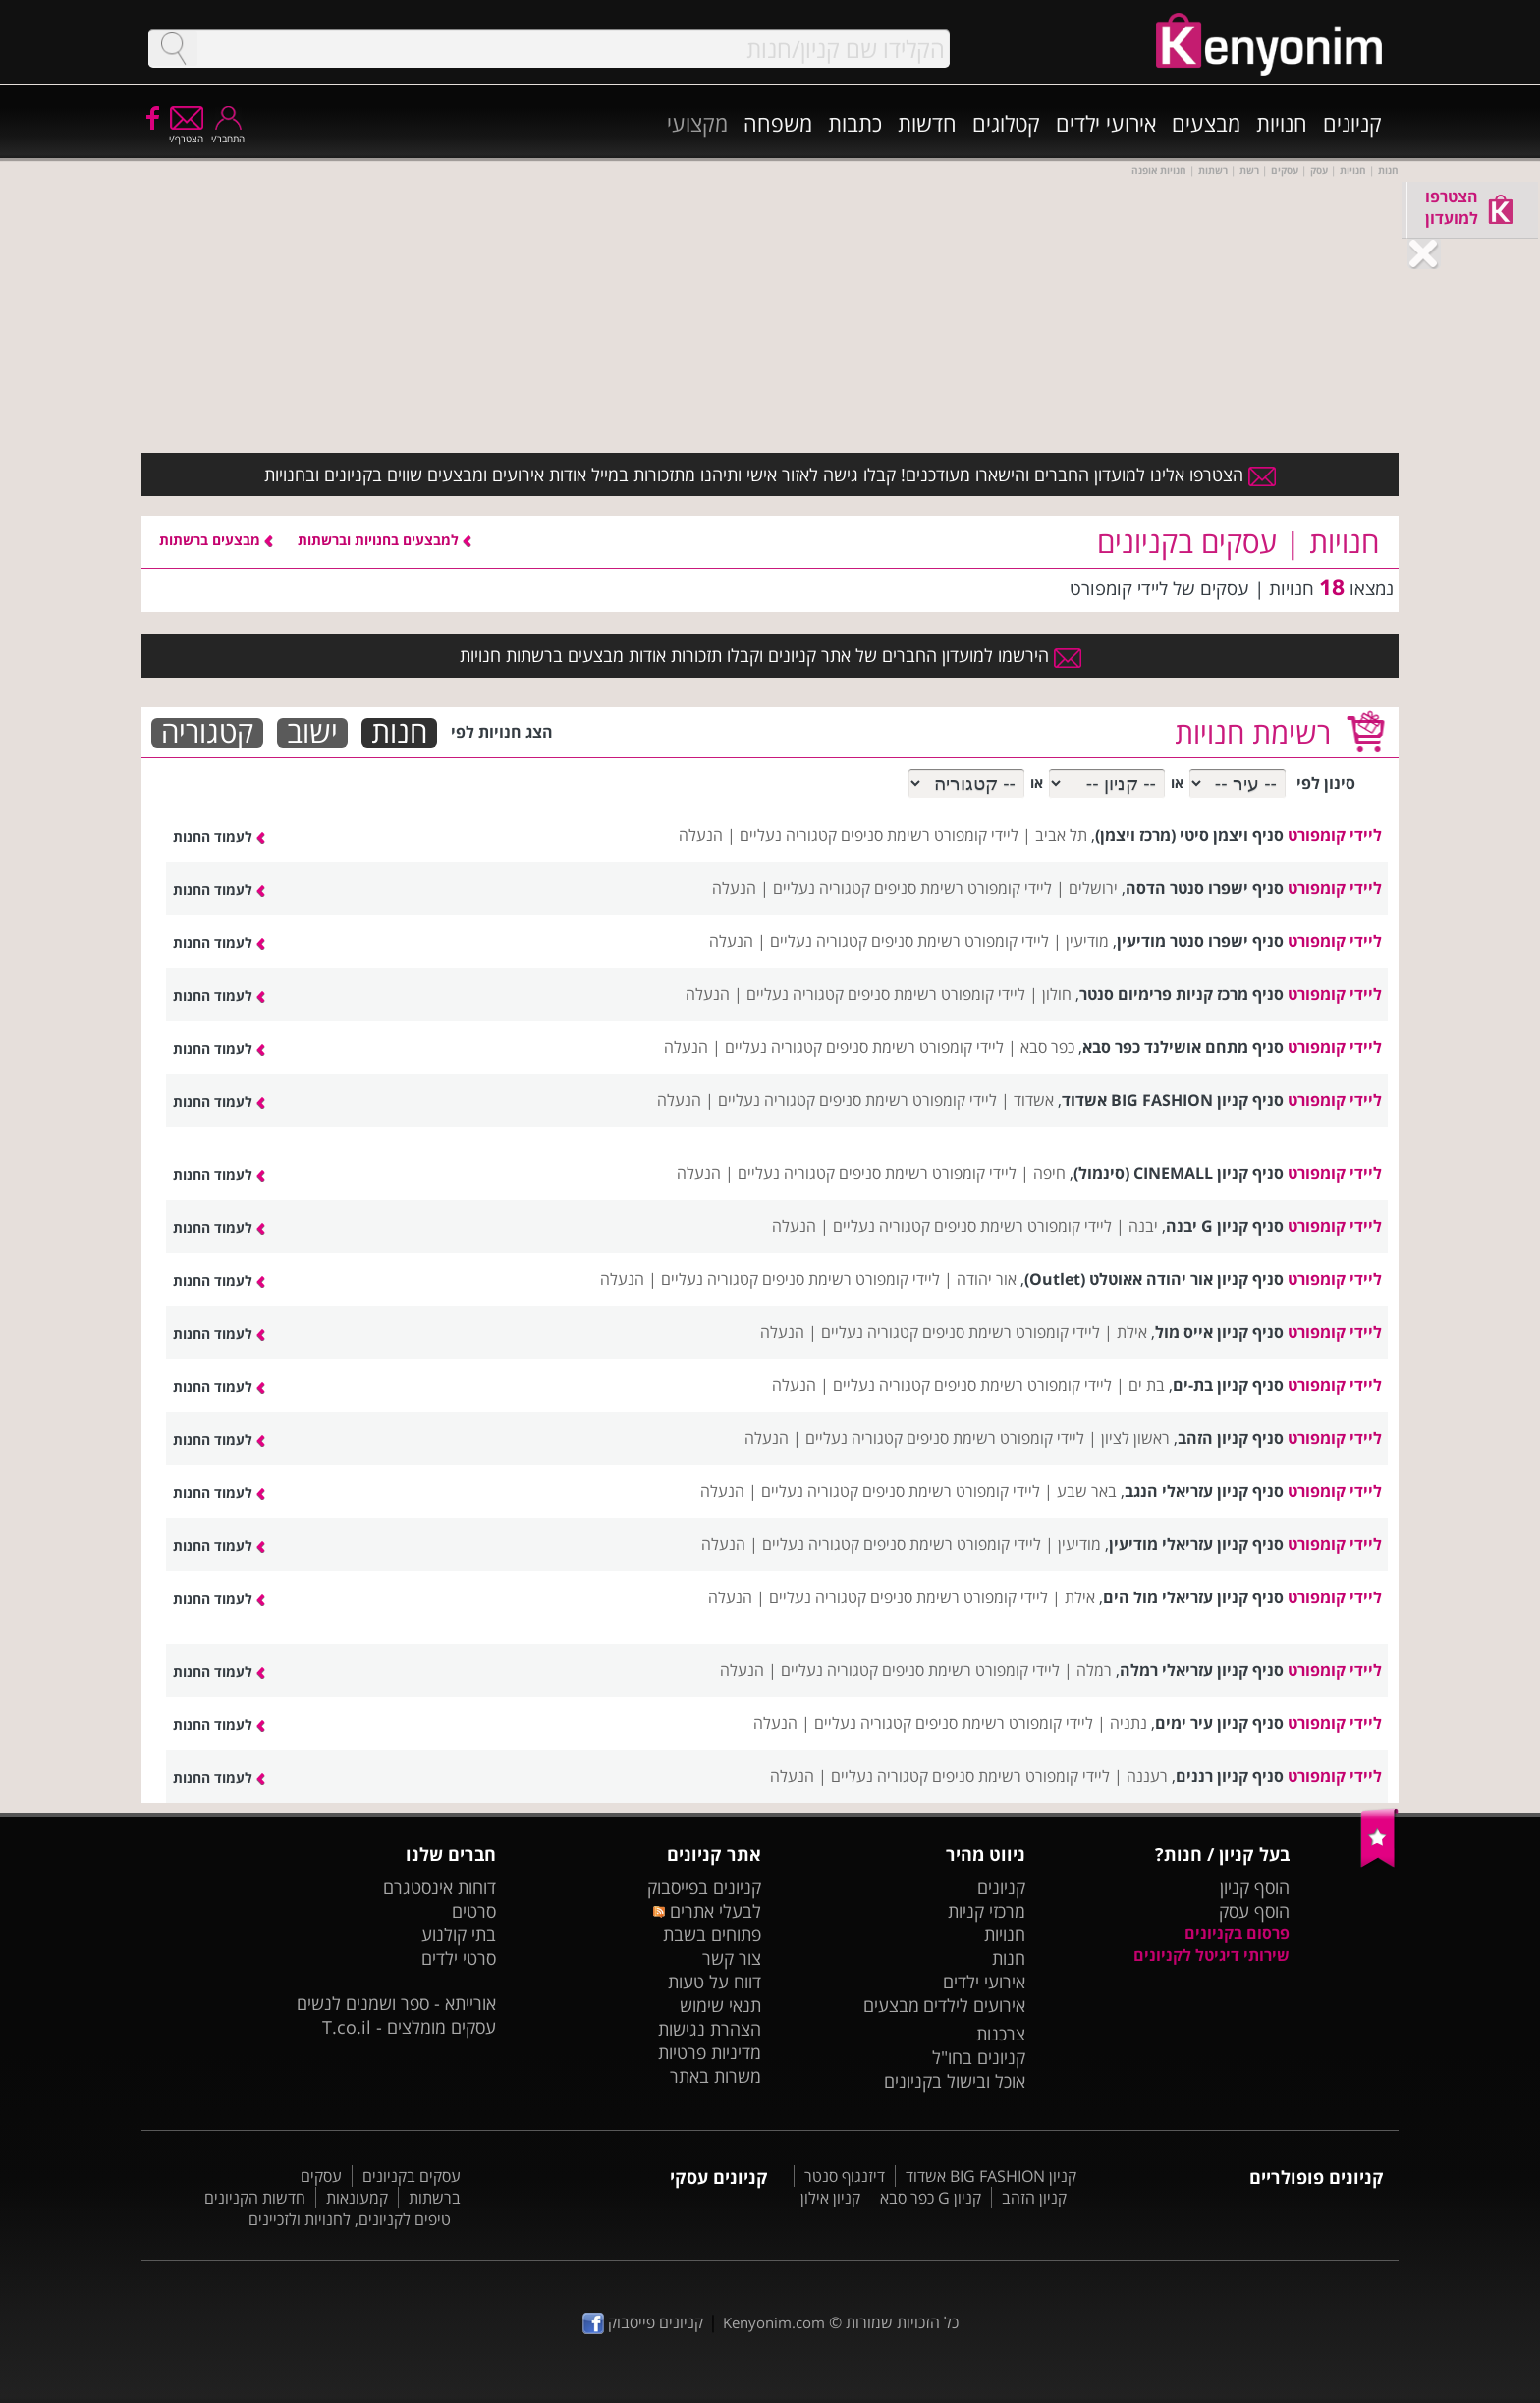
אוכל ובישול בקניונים (954, 2081)
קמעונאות (357, 2197)
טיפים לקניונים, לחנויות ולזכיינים (349, 2219)
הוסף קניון (1255, 1887)
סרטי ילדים (458, 1958)
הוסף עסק (1254, 1911)
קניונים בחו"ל (978, 2057)
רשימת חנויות (1253, 732)
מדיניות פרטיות (709, 2052)
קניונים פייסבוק (642, 2322)
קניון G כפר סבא (930, 2197)
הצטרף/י (186, 132)
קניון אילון (830, 2197)
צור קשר (731, 1958)
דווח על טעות (714, 1981)
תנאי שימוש (720, 2005)
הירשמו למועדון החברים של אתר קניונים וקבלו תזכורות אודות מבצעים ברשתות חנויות (770, 655)
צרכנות (1000, 2033)
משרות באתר (715, 2076)
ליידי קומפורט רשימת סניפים (929, 835)
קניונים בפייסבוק (704, 1887)
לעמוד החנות (219, 836)
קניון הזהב (1034, 2197)
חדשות (927, 123)
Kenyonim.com (774, 2322)
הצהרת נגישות (709, 2028)
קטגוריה (207, 733)
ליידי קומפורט (1335, 835)
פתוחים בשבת (712, 1934)
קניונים (1352, 123)
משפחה (777, 123)
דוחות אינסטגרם (439, 1887)
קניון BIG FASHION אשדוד (991, 2176)
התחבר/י (228, 132)
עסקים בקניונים (411, 2176)
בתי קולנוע (458, 1934)
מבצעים (1206, 123)
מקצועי (697, 123)
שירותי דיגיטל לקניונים (1211, 1955)
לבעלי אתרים (706, 1911)
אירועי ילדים (1106, 123)
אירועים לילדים (974, 2005)
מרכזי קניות (986, 1911)
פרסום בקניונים (1237, 1933)
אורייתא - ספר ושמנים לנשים (396, 2003)
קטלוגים (1006, 123)
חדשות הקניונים (254, 2197)
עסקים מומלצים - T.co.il (409, 2027)
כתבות (855, 123)
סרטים (474, 1911)
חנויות (1281, 123)
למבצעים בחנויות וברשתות (384, 540)
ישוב (312, 733)
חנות (399, 733)
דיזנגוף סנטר (844, 2176)
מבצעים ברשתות (216, 540)
